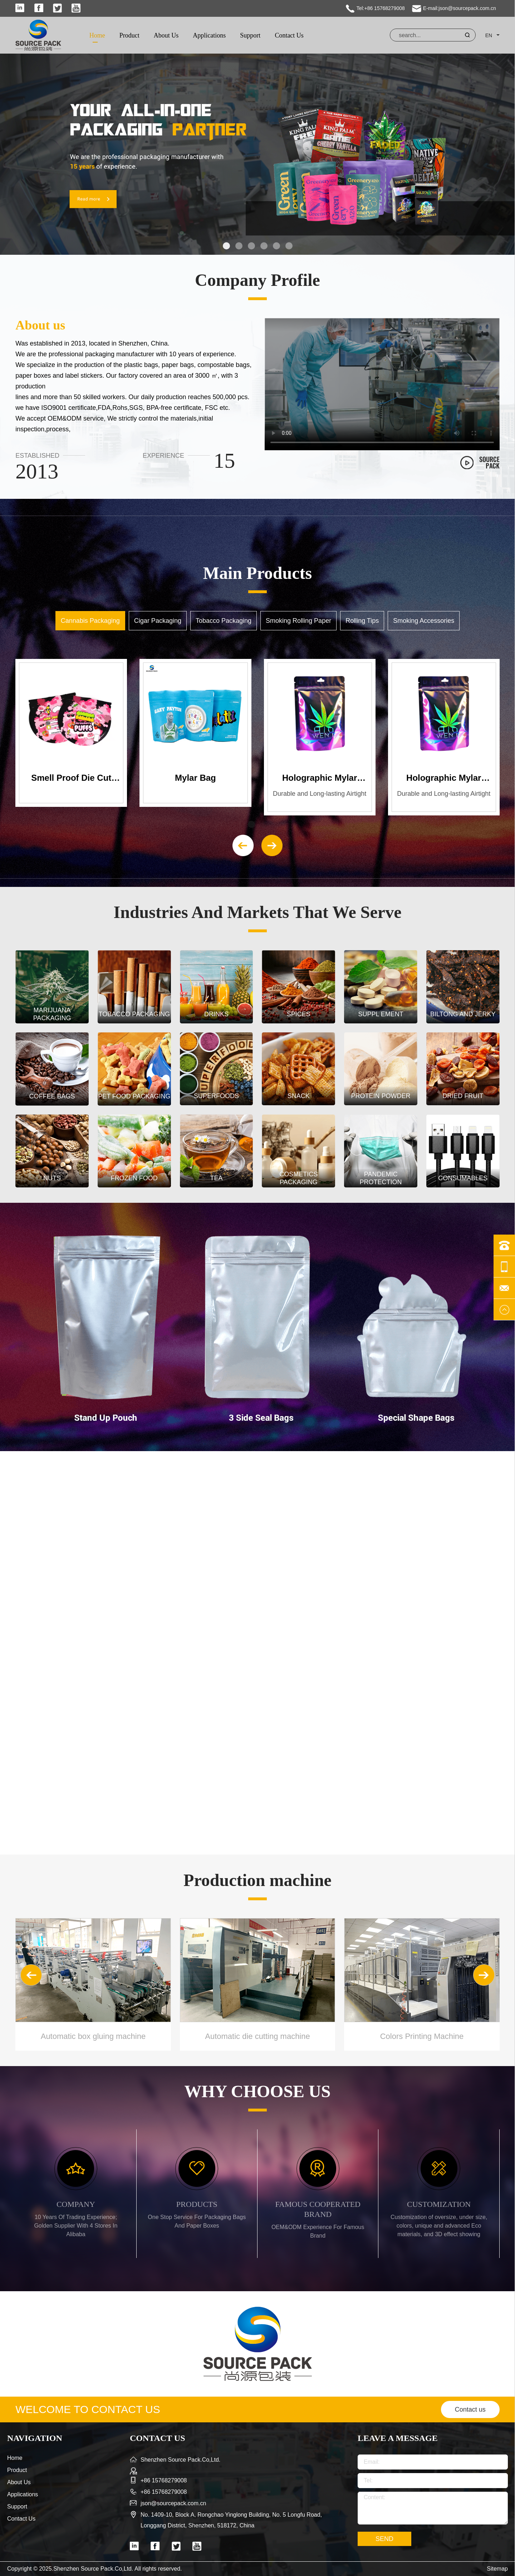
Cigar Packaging (157, 620)
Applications (209, 35)
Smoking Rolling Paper (298, 620)
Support (250, 35)
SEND (384, 2538)
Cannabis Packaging (90, 620)
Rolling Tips (362, 620)
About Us (166, 35)
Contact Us (289, 35)
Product (129, 35)
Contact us (470, 2409)
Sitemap (497, 2569)
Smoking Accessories (423, 620)
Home (97, 35)
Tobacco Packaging (223, 620)
